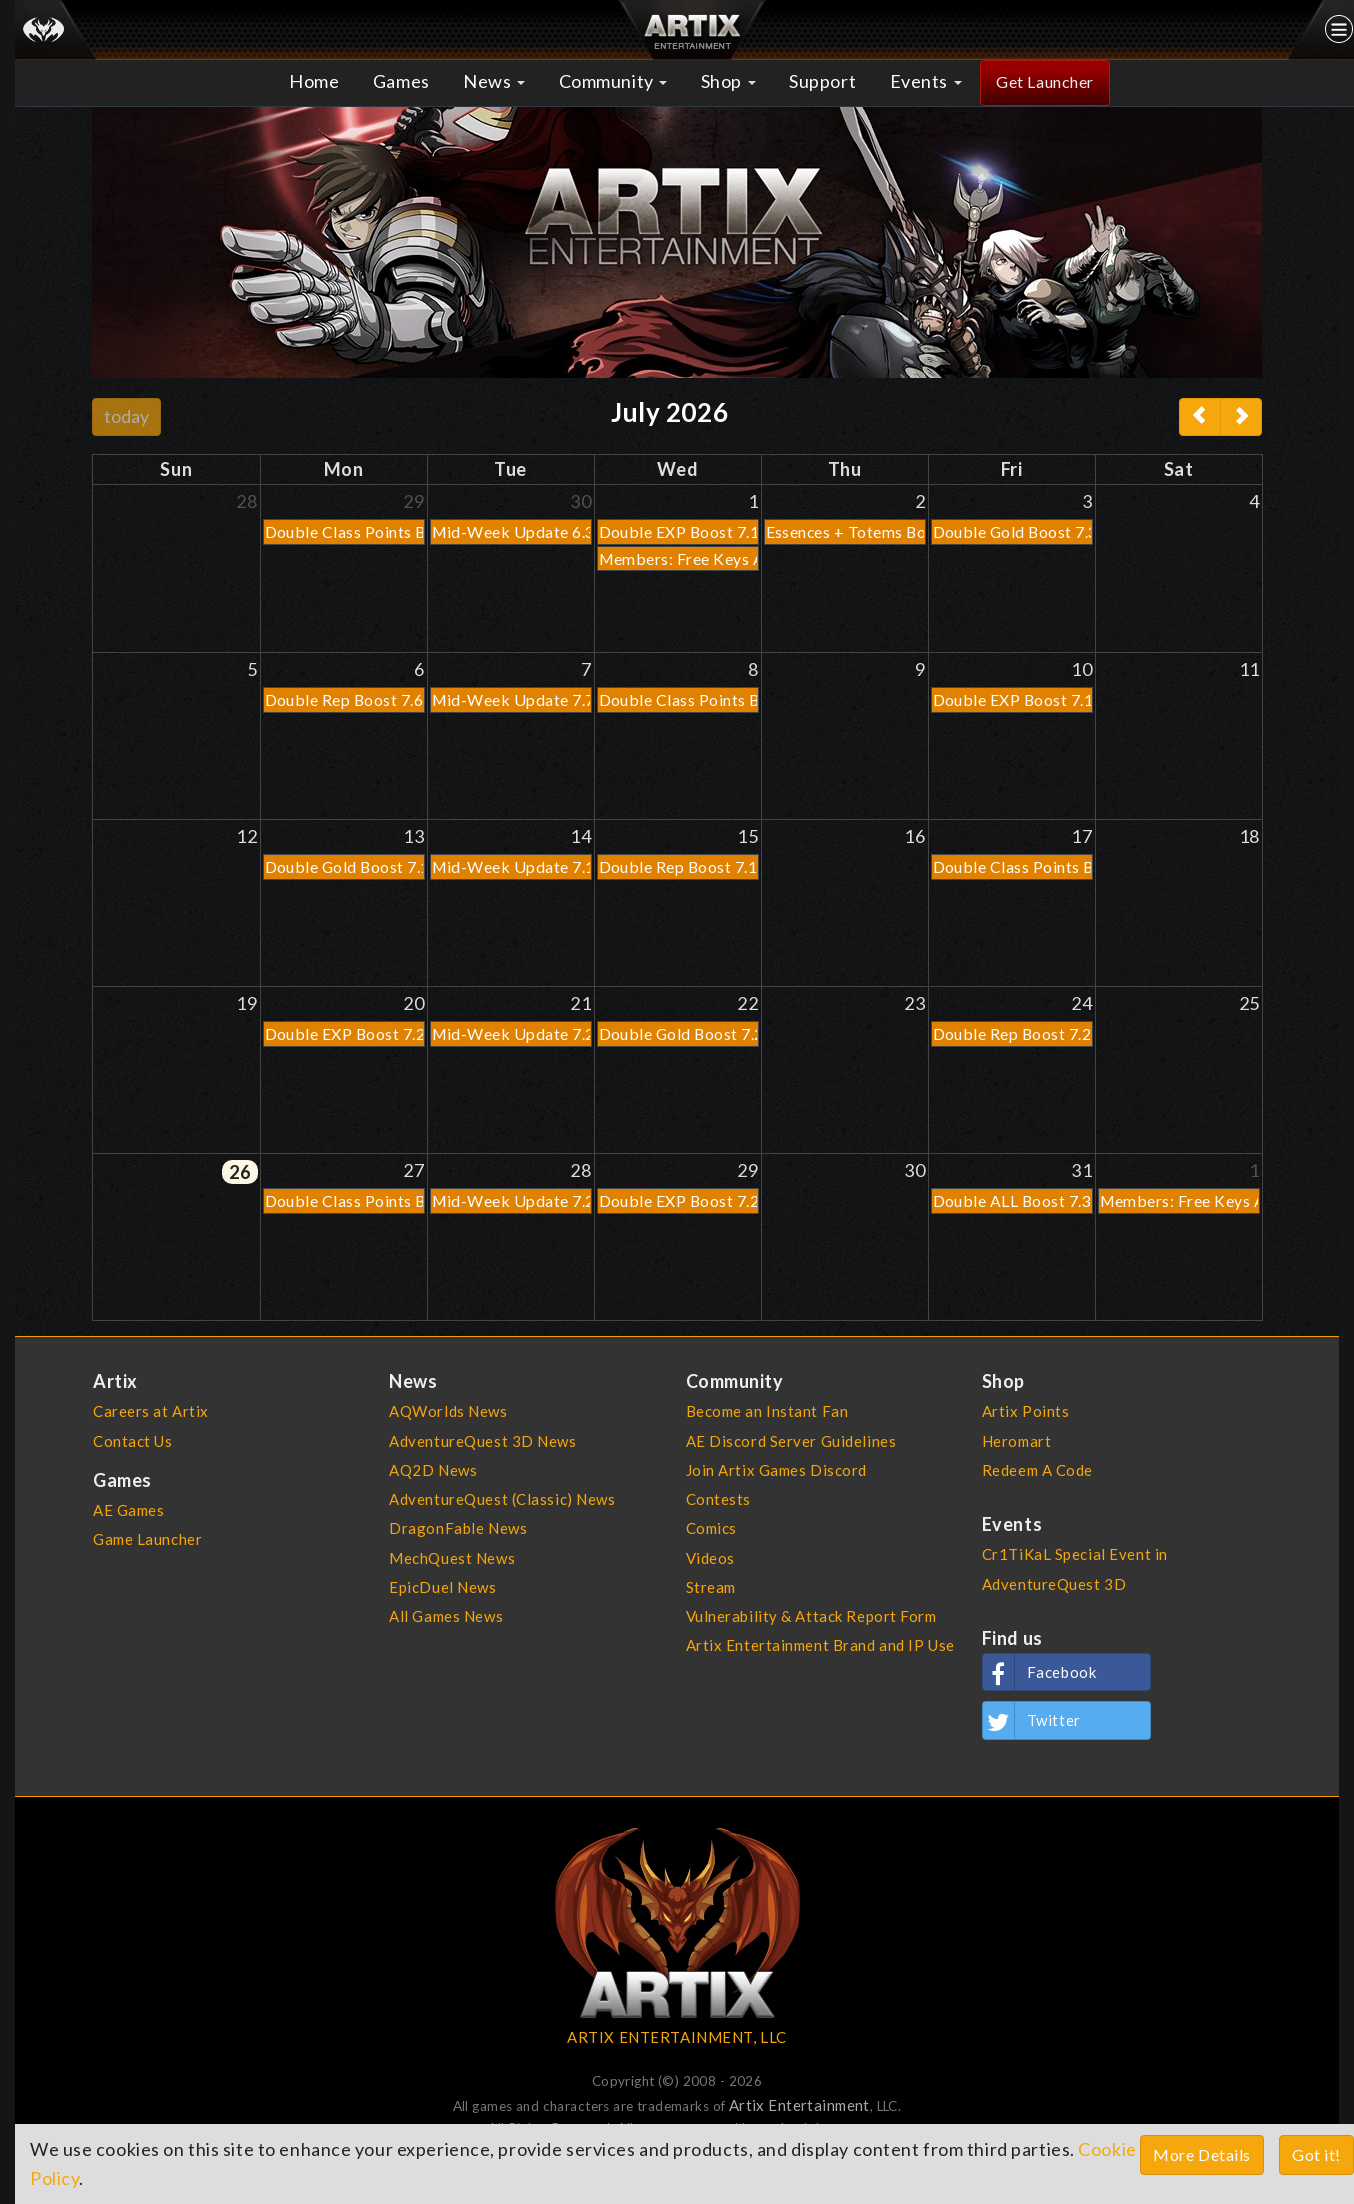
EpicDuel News (442, 1587)
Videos (710, 1558)
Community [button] (613, 81)
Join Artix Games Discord (776, 1470)
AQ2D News (433, 1470)
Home (314, 81)
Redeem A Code (1037, 1470)
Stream (711, 1587)
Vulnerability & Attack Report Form (811, 1616)
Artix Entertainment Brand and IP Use (820, 1645)
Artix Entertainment (799, 2105)
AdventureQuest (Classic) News (502, 1499)
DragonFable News (458, 1528)
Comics (711, 1528)
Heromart (1017, 1441)
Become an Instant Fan (767, 1411)
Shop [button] (728, 81)
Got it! (1316, 2154)
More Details (1202, 2154)
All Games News (446, 1616)
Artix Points (1026, 1411)
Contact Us (133, 1441)
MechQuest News (452, 1558)
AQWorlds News (448, 1411)
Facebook (1040, 1672)
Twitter (1032, 1720)
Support (822, 81)
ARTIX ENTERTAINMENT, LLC (676, 2037)
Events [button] (926, 81)
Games (401, 81)
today (126, 416)
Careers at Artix (151, 1411)
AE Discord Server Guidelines (791, 1441)
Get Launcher (1045, 81)
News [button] (494, 81)
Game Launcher (147, 1539)
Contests (719, 1499)
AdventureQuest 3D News (482, 1441)
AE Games (129, 1510)
